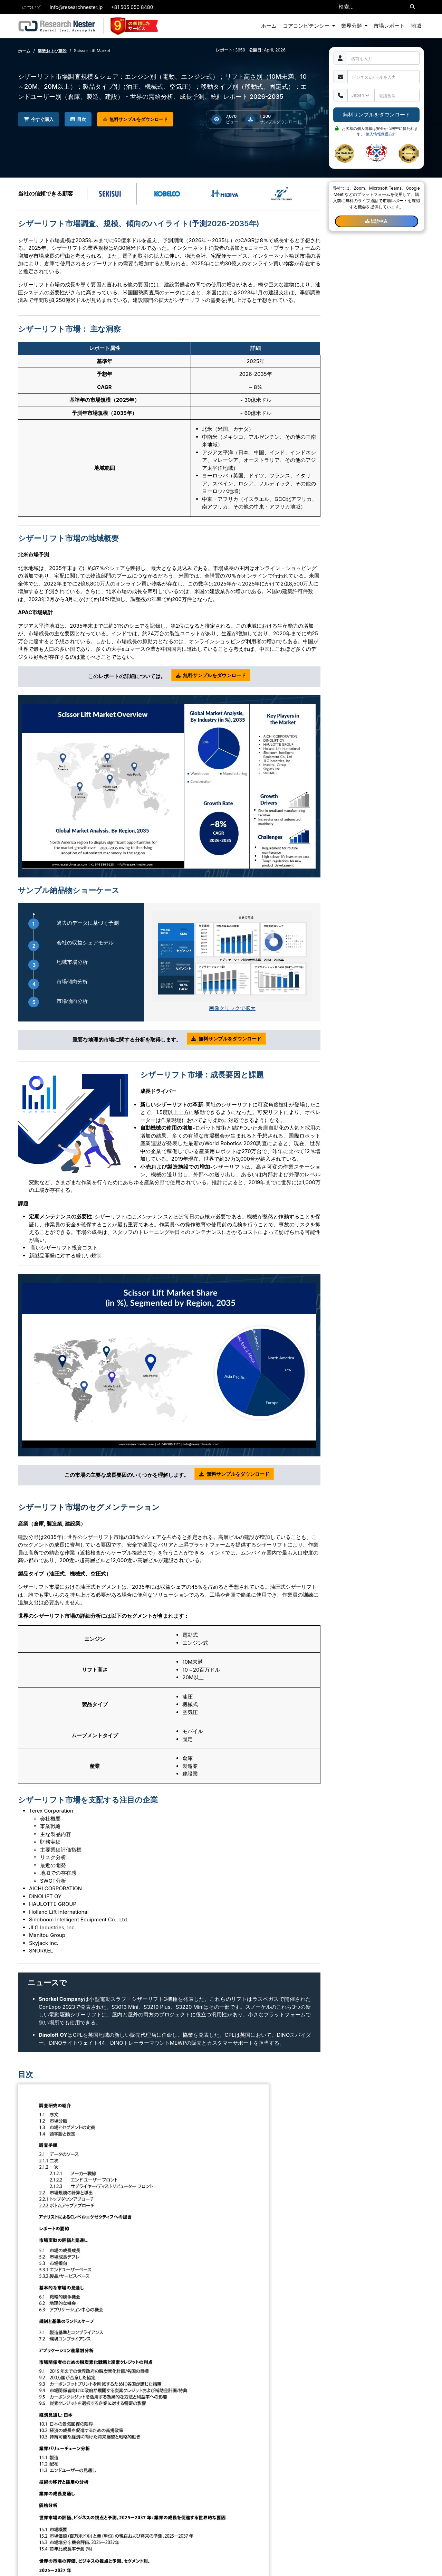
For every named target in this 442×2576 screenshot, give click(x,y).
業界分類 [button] (352, 25)
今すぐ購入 (40, 119)
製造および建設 (52, 51)
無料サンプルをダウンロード (141, 119)
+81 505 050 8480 (132, 7)
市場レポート (389, 25)
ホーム (269, 25)
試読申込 (376, 221)
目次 (81, 119)
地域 (416, 25)
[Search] (412, 7)
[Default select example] (361, 95)
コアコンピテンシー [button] (307, 25)
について (31, 7)
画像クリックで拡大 (232, 1008)
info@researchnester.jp (76, 7)
